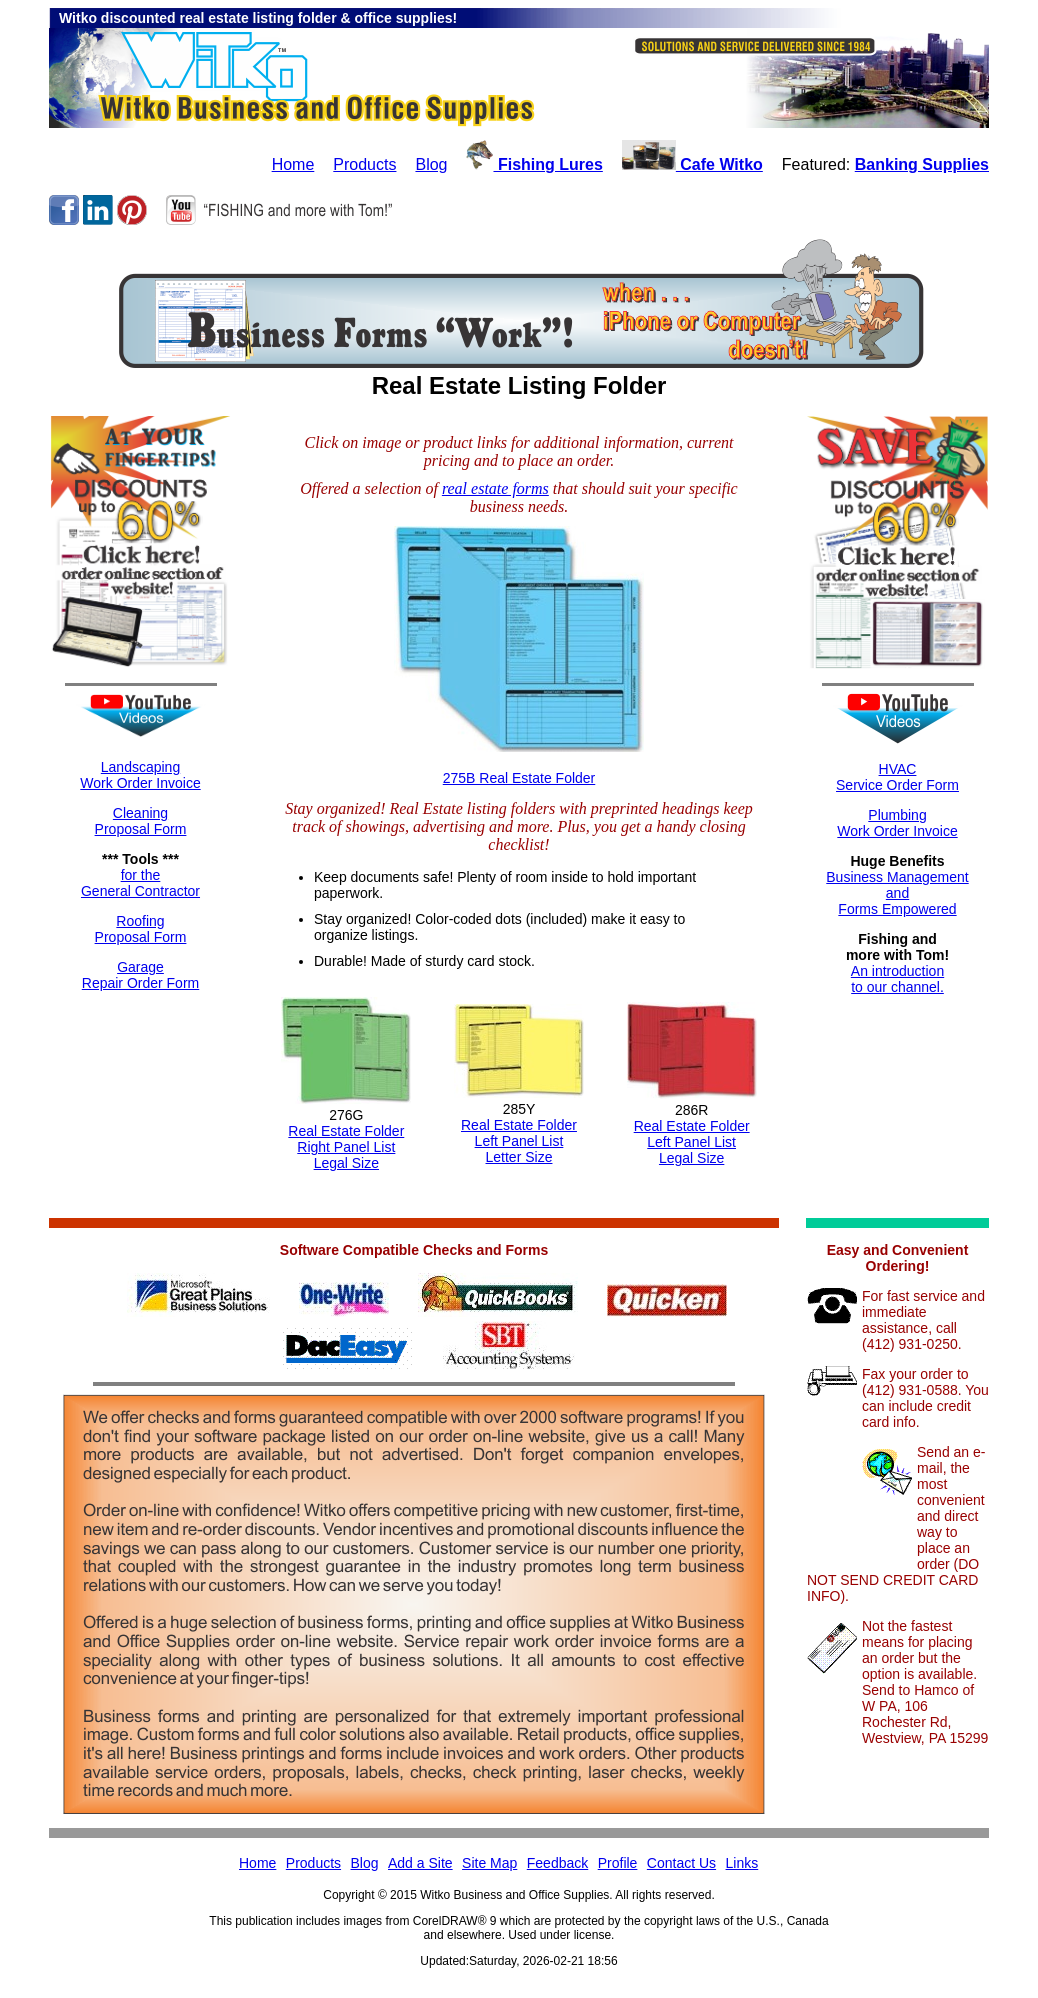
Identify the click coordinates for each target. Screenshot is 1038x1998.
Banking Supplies (922, 164)
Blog (431, 164)
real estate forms (495, 488)
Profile (618, 1863)
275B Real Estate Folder (519, 778)
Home (293, 164)
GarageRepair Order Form (140, 975)
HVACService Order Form (897, 777)
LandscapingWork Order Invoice (140, 775)
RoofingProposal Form (141, 929)
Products (364, 164)
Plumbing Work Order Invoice (897, 823)
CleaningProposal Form (141, 821)
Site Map (489, 1863)
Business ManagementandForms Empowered (897, 893)
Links (742, 1863)
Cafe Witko (692, 164)
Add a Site (420, 1863)
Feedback (557, 1863)
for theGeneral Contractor (140, 883)
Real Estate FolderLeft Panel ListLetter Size (519, 1141)
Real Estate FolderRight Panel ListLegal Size (346, 1147)
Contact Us (681, 1863)
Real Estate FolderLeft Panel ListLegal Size (692, 1142)
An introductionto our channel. (897, 979)
